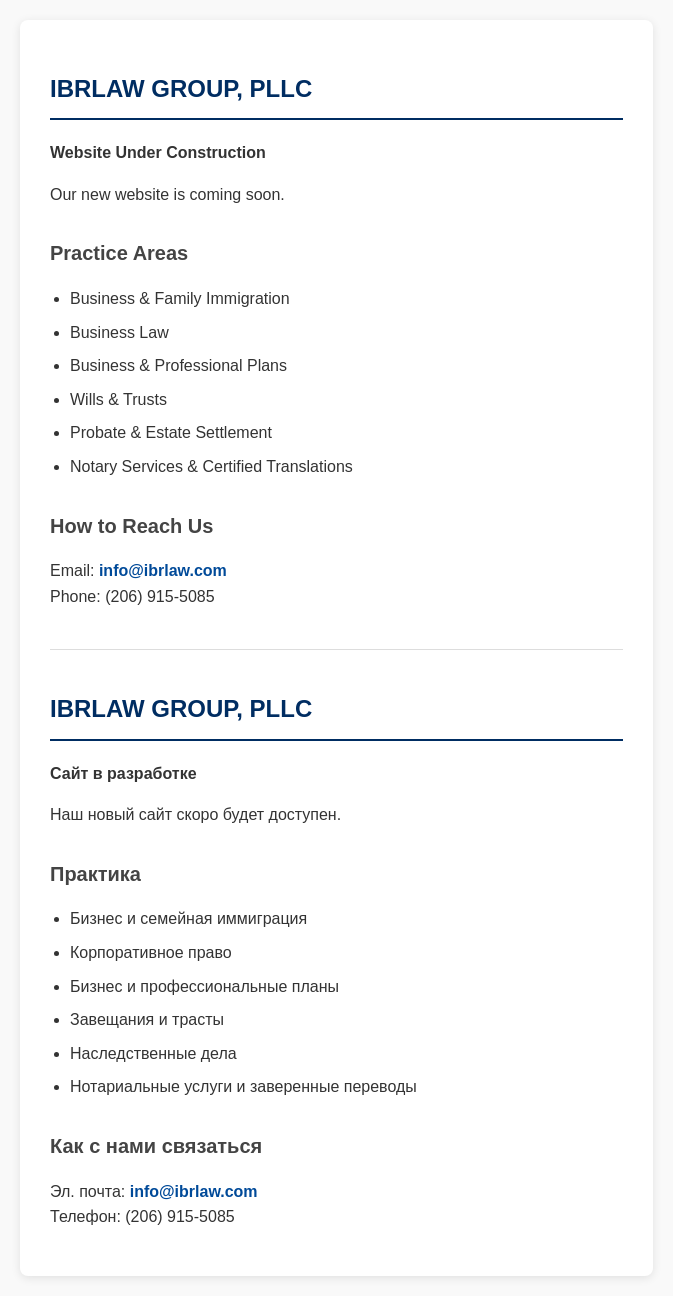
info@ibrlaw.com (163, 570)
